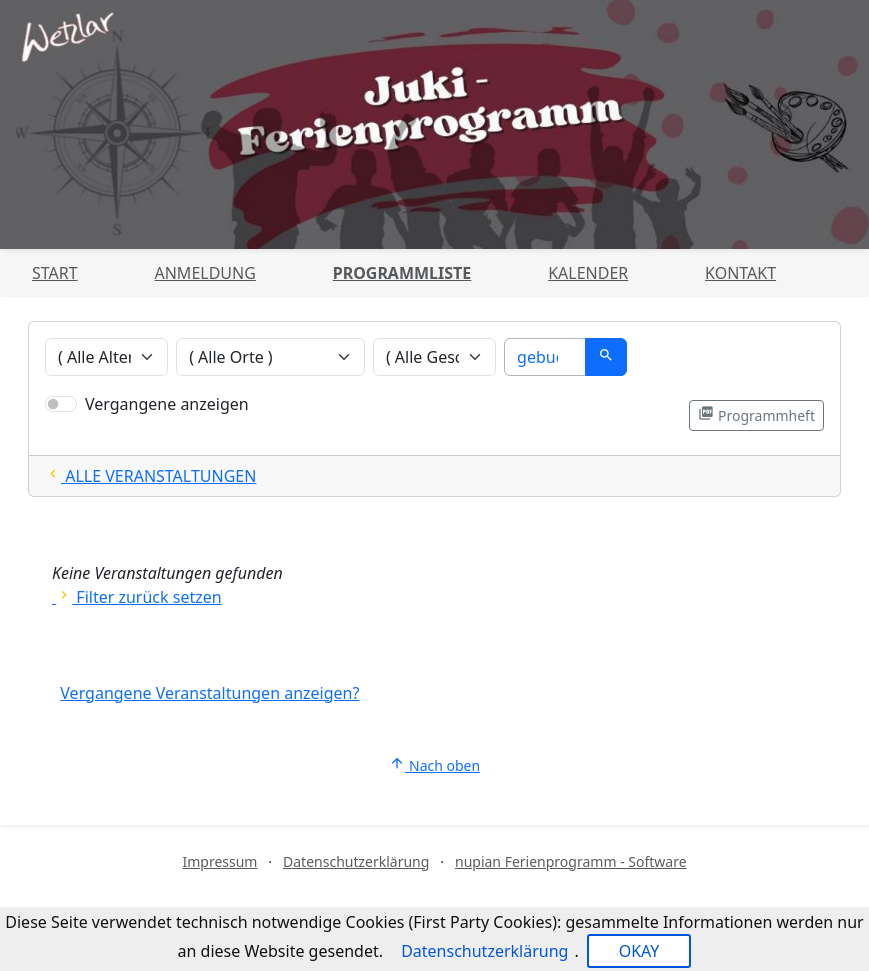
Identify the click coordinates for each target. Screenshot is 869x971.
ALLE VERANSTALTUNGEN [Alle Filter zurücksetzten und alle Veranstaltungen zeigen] (150, 476)
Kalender (588, 273)
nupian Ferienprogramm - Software (571, 861)
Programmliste (402, 273)
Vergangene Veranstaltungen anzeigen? (209, 693)
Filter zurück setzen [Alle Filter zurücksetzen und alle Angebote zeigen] (137, 597)
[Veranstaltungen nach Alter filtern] (106, 357)
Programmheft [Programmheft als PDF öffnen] (756, 415)
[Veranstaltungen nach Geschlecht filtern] (434, 357)
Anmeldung (204, 273)
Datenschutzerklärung (356, 861)
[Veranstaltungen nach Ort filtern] (270, 357)
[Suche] (545, 357)
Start (55, 273)
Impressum (219, 861)
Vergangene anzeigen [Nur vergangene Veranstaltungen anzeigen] (167, 404)
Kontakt (740, 273)
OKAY (639, 951)
